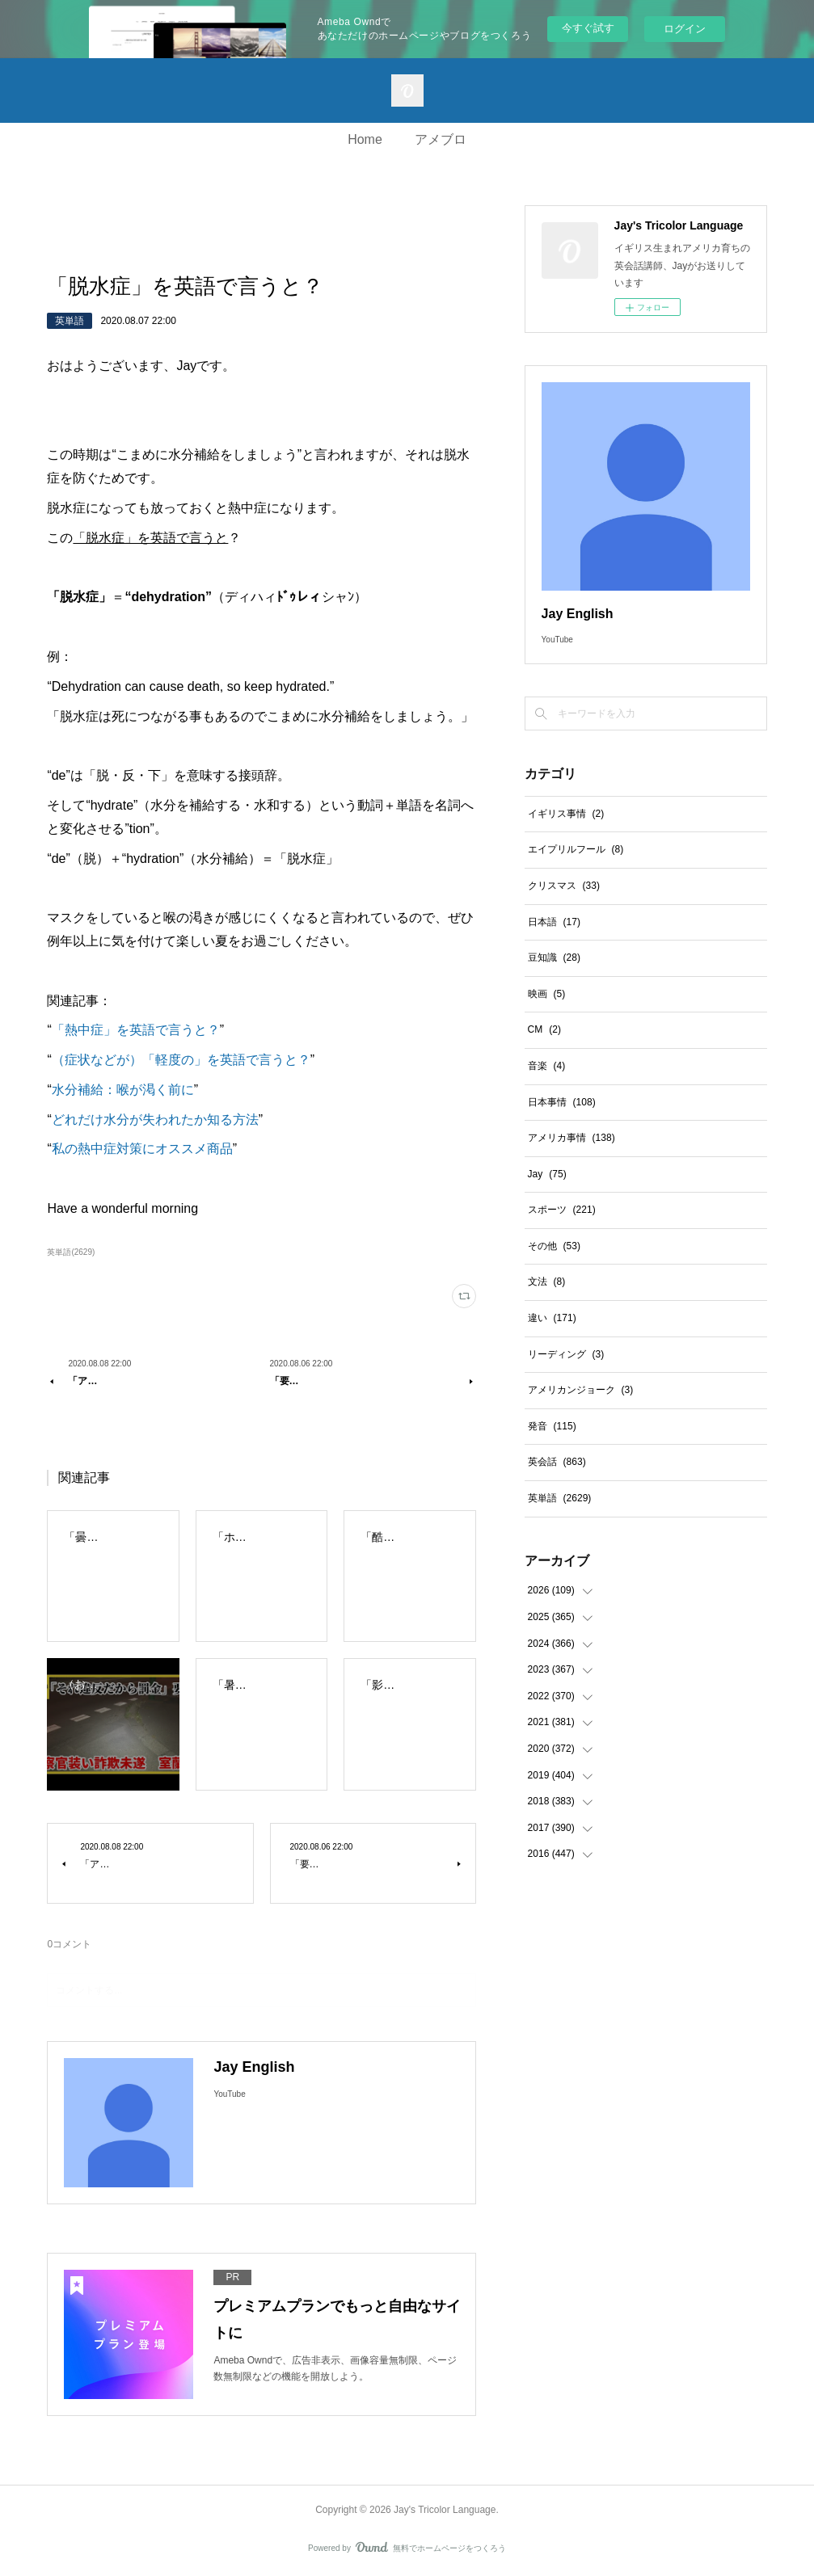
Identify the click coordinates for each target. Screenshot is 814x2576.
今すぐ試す (588, 28)
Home (365, 139)
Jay (547, 1174)
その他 (554, 1246)
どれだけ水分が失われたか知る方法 (155, 1119)
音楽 (547, 1065)
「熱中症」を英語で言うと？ (136, 1030)
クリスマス (564, 885)
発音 (552, 1426)
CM (544, 1029)
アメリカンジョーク (581, 1389)
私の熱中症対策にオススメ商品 (142, 1148)
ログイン (685, 29)
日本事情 (562, 1102)
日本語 (554, 922)
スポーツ (562, 1209)
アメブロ (440, 139)
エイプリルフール (576, 849)
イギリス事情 (566, 813)
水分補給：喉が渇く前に (123, 1089)
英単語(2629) (71, 1252)
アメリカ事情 (571, 1137)
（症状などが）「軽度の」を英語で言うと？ (181, 1060)
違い (552, 1318)
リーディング (566, 1354)
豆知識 (554, 957)
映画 (547, 994)
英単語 (69, 320)
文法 (547, 1281)
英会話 (557, 1461)
